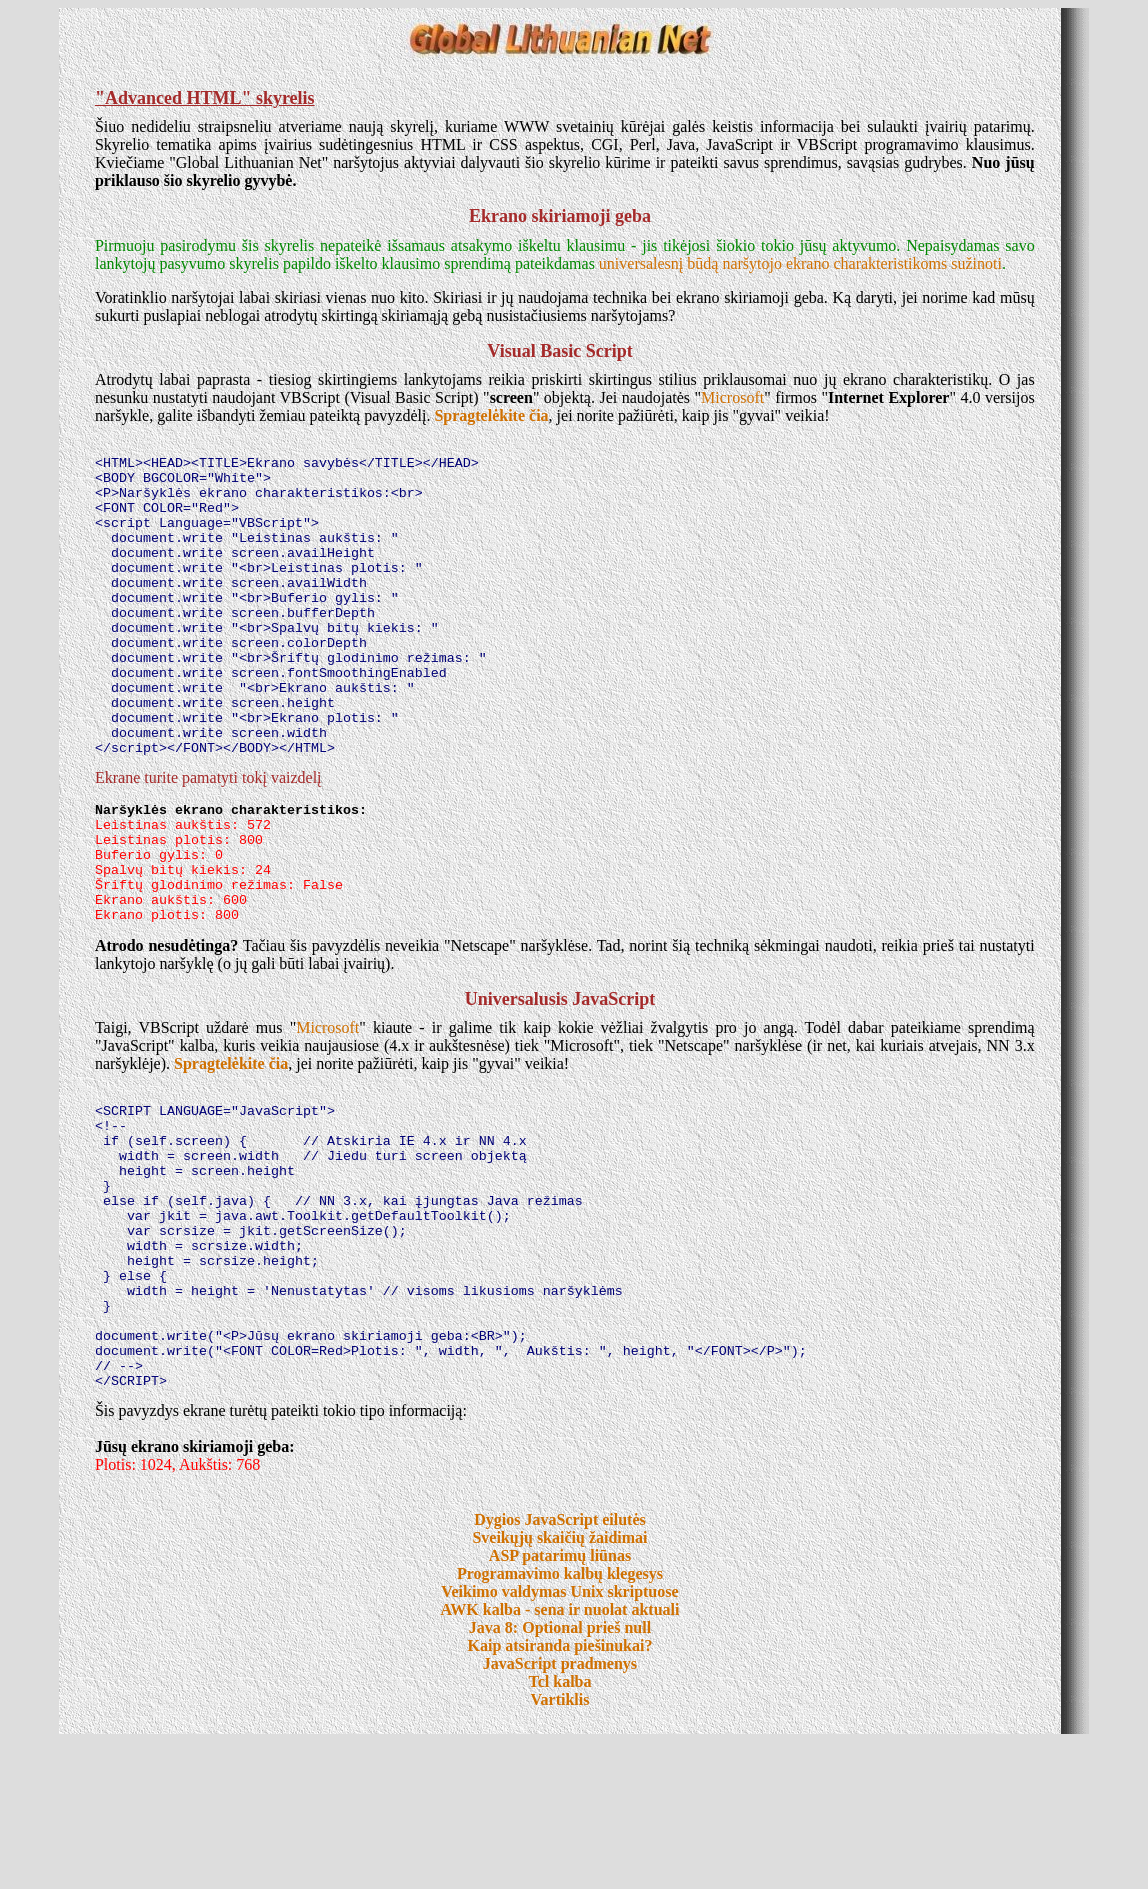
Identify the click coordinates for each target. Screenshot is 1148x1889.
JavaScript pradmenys (560, 1810)
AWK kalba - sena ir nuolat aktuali (560, 1756)
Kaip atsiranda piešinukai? (560, 1792)
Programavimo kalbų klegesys (560, 1720)
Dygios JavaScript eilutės (560, 1666)
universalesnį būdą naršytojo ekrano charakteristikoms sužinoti (800, 263)
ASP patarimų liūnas (560, 1702)
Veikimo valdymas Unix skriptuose (559, 1738)
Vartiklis (559, 1846)
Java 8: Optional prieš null (560, 1774)
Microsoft (732, 397)
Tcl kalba (559, 1828)
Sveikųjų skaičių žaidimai (559, 1684)
